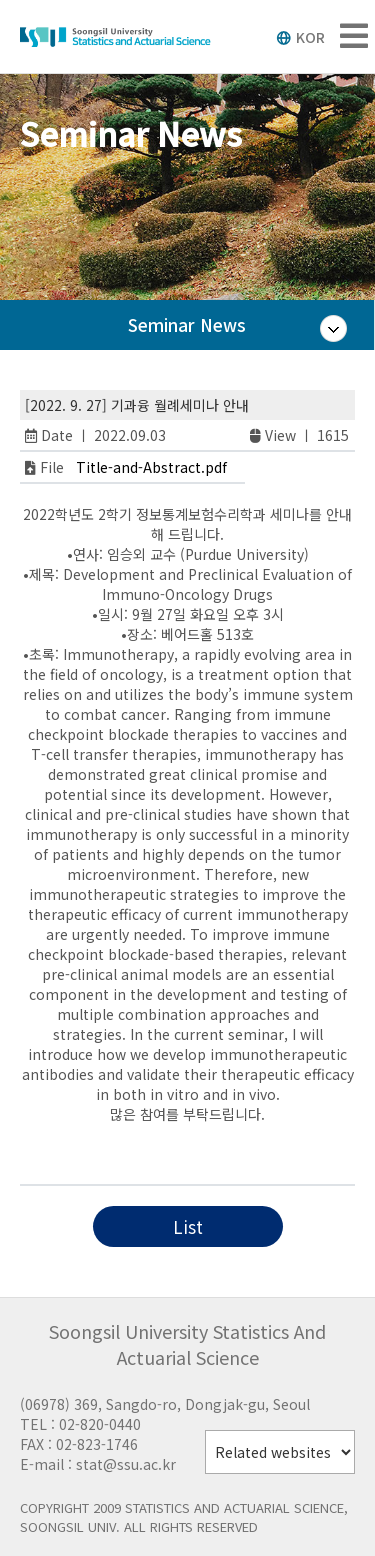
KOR (300, 37)
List (188, 1226)
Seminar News (187, 324)
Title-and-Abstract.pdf (151, 467)
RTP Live (196, 1154)
